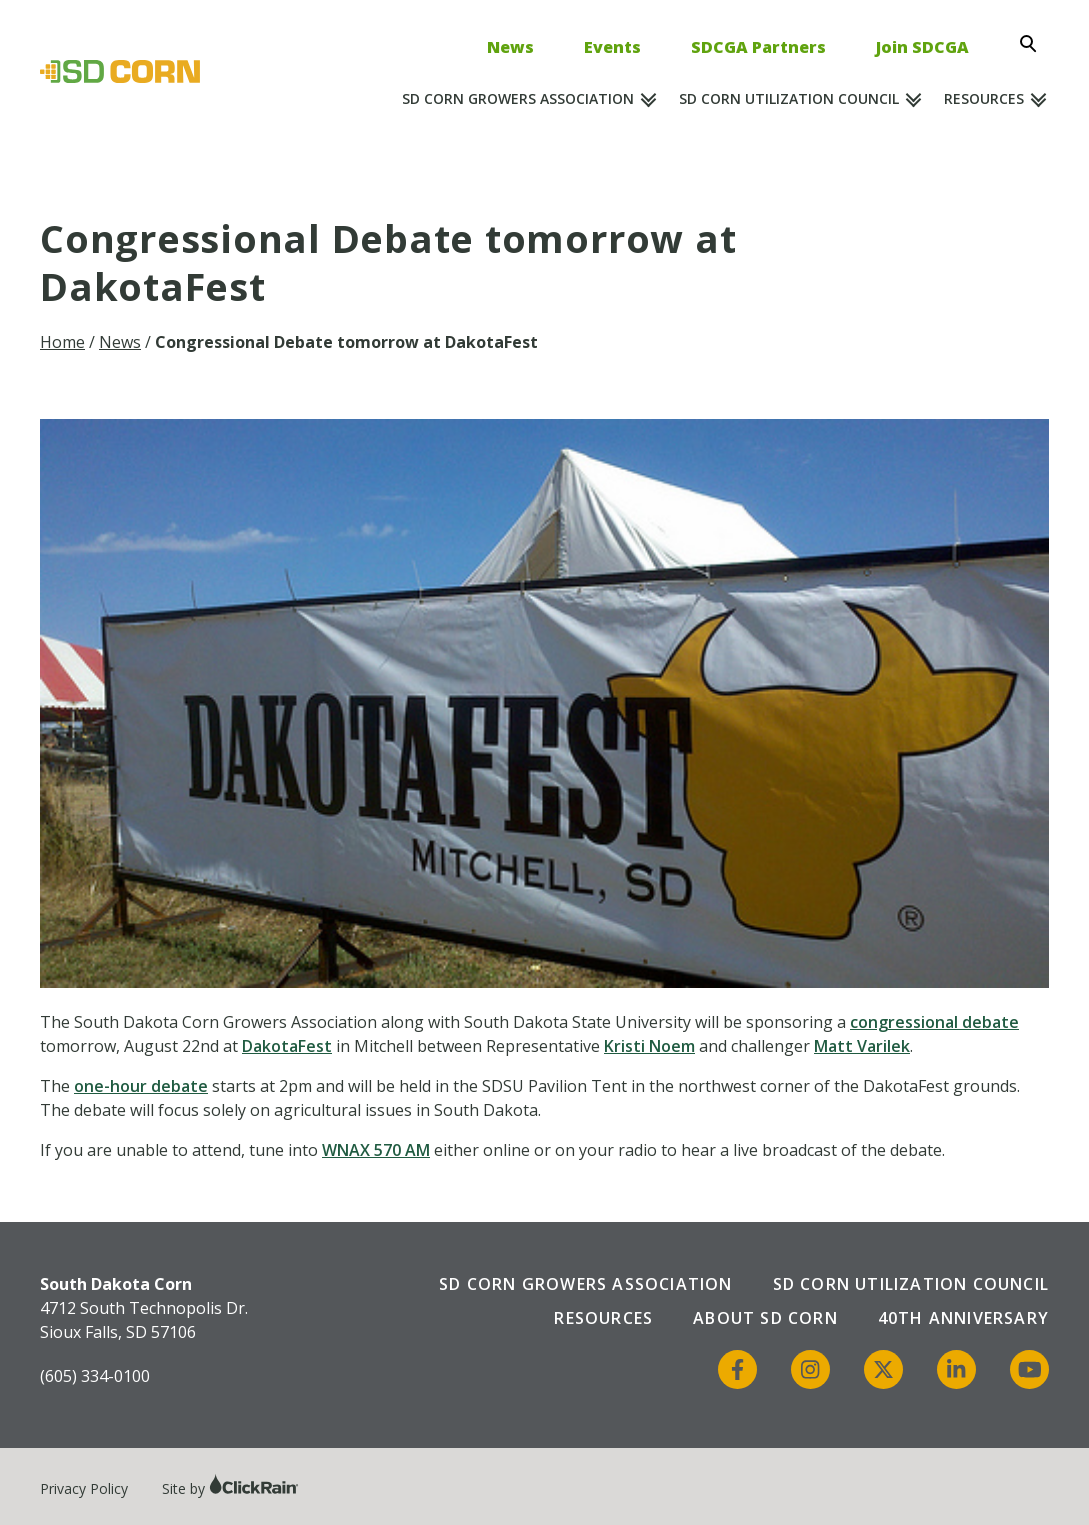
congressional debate (934, 1022)
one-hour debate (141, 1086)
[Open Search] (1034, 44)
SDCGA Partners (758, 47)
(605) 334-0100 (95, 1376)
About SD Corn (765, 1318)
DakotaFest (287, 1046)
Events (612, 47)
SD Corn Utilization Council (789, 98)
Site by (230, 1488)
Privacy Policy (84, 1488)
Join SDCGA (922, 47)
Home (62, 342)
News (510, 47)
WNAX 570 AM (376, 1150)
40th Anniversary (963, 1318)
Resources (984, 98)
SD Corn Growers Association (518, 98)
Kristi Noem (649, 1046)
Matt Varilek (862, 1046)
